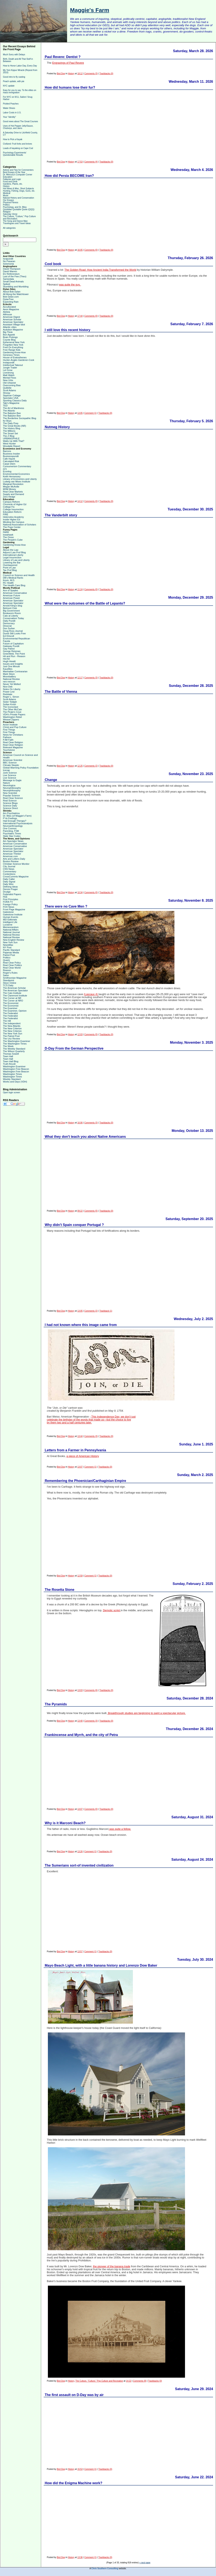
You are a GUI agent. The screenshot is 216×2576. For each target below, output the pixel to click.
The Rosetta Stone (59, 1589)
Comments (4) (91, 162)
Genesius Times (11, 355)
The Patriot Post (11, 1036)
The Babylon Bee (12, 413)
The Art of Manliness (13, 408)
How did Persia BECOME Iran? (69, 175)
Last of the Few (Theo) (14, 276)
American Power (11, 598)
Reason (7, 970)
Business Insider (11, 453)
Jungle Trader (10, 367)
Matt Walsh (9, 375)
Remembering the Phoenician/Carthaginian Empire (85, 1481)
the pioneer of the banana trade (111, 2266)
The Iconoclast (10, 707)
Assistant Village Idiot (14, 324)
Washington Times (12, 1074)
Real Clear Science (13, 798)
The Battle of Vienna (61, 691)
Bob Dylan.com (11, 296)
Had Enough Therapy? (14, 821)
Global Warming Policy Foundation (21, 767)
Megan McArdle (11, 486)
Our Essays (8, 200)
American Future (11, 595)
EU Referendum (11, 274)
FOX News (8, 907)
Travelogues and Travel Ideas (17, 223)
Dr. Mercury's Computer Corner (17, 174)
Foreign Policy (10, 904)
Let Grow (7, 370)
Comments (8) (139, 2381)
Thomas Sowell (11, 1054)
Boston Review (10, 861)
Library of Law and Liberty (16, 560)
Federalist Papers (12, 894)
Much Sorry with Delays (14, 54)
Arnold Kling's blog (12, 605)
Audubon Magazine (13, 329)
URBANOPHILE (11, 438)
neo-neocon (9, 681)
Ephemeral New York (14, 342)
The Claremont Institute (15, 995)
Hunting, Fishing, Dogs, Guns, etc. (19, 191)
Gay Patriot (9, 648)
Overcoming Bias (12, 385)
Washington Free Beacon (16, 1069)
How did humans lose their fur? (70, 87)
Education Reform (12, 512)
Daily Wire (8, 884)
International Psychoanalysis (17, 823)
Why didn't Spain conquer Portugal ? (74, 1225)
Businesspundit (11, 456)
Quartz (6, 960)
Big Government (11, 610)
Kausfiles (7, 669)
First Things (9, 729)
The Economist (10, 1003)
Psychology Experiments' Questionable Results (14, 154)
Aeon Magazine (11, 309)
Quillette (7, 388)
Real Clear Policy (12, 962)
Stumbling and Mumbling (15, 286)
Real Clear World (12, 967)
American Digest (11, 317)
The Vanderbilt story (61, 515)
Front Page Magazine (14, 909)
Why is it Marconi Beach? (65, 1823)
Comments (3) (91, 73)
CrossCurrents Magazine (16, 876)
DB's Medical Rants (13, 577)
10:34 (80, 892)
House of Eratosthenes (15, 357)
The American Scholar (14, 988)
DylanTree (8, 299)
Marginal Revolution (13, 484)
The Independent (11, 1023)
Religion (7, 212)
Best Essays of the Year (14, 172)
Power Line (9, 691)
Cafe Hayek (9, 458)
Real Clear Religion (13, 742)
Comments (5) (91, 1034)
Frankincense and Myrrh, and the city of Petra (81, 1735)
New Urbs (8, 380)
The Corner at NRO (13, 1000)
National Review (11, 679)
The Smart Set (10, 433)
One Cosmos (9, 828)
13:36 (80, 2557)
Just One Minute (11, 666)
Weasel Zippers (11, 719)
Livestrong (8, 372)
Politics (6, 205)
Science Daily (10, 805)
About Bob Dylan (11, 291)
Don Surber (9, 628)
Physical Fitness (10, 202)
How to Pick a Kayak (12, 139)
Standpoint (8, 980)
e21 (5, 469)
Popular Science (11, 795)
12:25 (80, 766)
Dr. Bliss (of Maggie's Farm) (17, 815)
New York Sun (10, 942)
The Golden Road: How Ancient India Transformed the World (100, 269)
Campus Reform (11, 502)
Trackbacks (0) (106, 73)
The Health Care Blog (14, 585)
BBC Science (10, 762)
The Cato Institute (12, 993)
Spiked (6, 284)
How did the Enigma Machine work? (73, 2483)
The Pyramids (56, 1704)
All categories (9, 228)
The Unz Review (11, 1038)
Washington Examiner (14, 1066)
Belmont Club (10, 608)
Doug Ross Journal (13, 631)
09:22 (80, 1211)
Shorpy (6, 393)
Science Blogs (10, 803)
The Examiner (10, 1008)
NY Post (7, 947)
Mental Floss (9, 377)
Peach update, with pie (13, 81)
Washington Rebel (12, 717)
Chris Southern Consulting (104, 2568)
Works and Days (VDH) (15, 1081)
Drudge (7, 891)
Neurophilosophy (11, 790)
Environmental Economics (16, 474)
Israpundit (8, 258)
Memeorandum (11, 927)
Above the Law (10, 550)
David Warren (10, 271)
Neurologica (9, 785)
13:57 (80, 1951)
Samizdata (8, 279)
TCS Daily (8, 985)
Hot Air (6, 659)
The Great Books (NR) (14, 426)
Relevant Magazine (13, 747)
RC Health (8, 583)
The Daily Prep (10, 423)
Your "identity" (9, 117)
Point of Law (9, 567)
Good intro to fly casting (14, 77)
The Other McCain (12, 709)
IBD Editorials (10, 919)
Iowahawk (8, 534)
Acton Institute (10, 724)
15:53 (80, 2469)
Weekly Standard (12, 1079)
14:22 (128, 2381)
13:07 (80, 1467)
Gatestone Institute (12, 914)
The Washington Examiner (16, 1041)
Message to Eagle (12, 780)
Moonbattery (9, 676)
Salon (6, 975)
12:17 (80, 677)
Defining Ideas (10, 886)
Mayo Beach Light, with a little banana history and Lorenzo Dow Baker (101, 1965)
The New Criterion (12, 1028)
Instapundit (8, 362)
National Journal (11, 932)
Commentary (9, 871)
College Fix (9, 507)
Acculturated (9, 307)
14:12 (80, 501)
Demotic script (112, 1610)
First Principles (10, 899)
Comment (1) (90, 413)
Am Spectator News (13, 841)
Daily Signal (9, 881)
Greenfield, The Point (14, 653)
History (6, 186)
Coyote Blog (9, 339)
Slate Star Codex (11, 836)
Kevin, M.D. (9, 580)
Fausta (6, 641)
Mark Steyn (9, 674)
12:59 (80, 1576)
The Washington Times (15, 1043)
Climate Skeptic (11, 765)
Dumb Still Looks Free (14, 633)
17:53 (80, 162)
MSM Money (9, 489)
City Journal (9, 866)
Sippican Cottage (12, 395)
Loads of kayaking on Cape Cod (18, 148)
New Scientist (10, 793)
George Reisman (11, 651)
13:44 (80, 1436)
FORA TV (8, 902)
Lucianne (7, 924)
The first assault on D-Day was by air (74, 2395)
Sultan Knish (9, 704)
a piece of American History (82, 1456)
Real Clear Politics (12, 965)
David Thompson (11, 269)
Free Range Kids (11, 350)
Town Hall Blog (10, 1061)
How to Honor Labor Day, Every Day (20, 66)
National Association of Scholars (19, 524)
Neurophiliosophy (12, 788)
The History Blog (11, 428)
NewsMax (8, 945)
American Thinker (12, 853)
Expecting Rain (11, 301)
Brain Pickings (10, 337)
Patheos (7, 737)
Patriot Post (9, 955)
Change (51, 780)
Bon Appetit (9, 334)
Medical (6, 193)
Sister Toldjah (10, 702)
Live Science (9, 775)
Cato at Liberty (10, 615)
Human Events (10, 917)
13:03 (80, 1690)
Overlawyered (10, 565)
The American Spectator (15, 990)
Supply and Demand (13, 494)
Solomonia (8, 263)
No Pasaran (9, 261)
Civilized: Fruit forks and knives (17, 144)
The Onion (8, 537)
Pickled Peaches (11, 104)
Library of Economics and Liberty (20, 479)
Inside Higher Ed (11, 519)
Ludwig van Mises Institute (16, 481)
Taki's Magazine (11, 403)
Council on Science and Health (19, 575)
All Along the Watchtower (16, 294)
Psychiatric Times (12, 833)
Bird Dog (61, 73)
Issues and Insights (13, 664)
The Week (8, 1046)
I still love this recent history (67, 330)
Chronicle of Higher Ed (14, 504)
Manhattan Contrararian (15, 671)
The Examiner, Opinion (15, 1010)
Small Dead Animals (13, 281)
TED (5, 405)
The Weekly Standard (14, 1048)
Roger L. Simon (11, 696)
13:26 (80, 1851)
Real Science (10, 800)
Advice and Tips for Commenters (18, 170)
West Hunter (9, 443)
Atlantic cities (9, 327)
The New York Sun (12, 1033)
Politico (6, 957)
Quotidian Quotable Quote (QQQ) (18, 209)
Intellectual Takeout (13, 365)
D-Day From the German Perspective (74, 1048)
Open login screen (11, 1092)
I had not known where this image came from (81, 1325)
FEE (5, 897)
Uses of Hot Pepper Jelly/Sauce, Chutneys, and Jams (18, 127)
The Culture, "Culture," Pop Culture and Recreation (99, 2381)
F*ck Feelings (10, 818)
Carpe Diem (9, 464)
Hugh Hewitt (9, 661)
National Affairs (11, 929)
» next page (144, 2562)
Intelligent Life (10, 922)
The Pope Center (12, 527)
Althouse (7, 314)
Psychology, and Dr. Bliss (15, 207)
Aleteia (6, 312)
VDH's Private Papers (14, 714)
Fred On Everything (13, 347)
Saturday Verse (10, 214)
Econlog (7, 471)
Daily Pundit (9, 621)
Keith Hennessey (11, 476)
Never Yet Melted (12, 684)
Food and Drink (10, 181)
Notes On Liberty (11, 689)
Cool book (53, 264)
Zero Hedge (9, 496)
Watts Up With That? (13, 441)
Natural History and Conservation (18, 198)
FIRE (5, 514)
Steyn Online (9, 983)
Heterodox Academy (13, 517)
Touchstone (9, 750)
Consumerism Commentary (17, 466)
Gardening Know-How (14, 352)
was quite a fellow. (120, 1829)
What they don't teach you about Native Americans (85, 1136)
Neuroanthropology (13, 826)
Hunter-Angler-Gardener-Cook (18, 360)
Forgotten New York (13, 345)
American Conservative (15, 593)
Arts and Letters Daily (14, 859)
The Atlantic (9, 410)
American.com (10, 856)
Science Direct (10, 808)
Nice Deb (7, 686)
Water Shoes (9, 108)
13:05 (80, 413)
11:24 (80, 589)
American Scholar (12, 319)
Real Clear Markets (13, 491)
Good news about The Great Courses (20, 121)
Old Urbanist (9, 383)
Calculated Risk (11, 461)
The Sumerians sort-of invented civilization (79, 1865)
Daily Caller (9, 879)
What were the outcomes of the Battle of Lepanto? (85, 603)
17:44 (80, 316)
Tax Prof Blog (10, 570)
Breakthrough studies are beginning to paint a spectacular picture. (146, 1713)
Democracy (9, 623)
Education (7, 177)
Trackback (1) (105, 1311)
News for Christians (13, 734)
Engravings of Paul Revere (68, 62)
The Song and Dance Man (15, 221)
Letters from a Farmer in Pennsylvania (75, 1450)
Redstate (7, 694)
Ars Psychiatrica (11, 813)
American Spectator (13, 322)
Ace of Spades (10, 590)
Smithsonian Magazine (14, 978)
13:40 (80, 1721)
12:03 (80, 1034)
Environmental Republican (16, 638)
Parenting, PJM (11, 831)
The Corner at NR (12, 998)
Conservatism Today (13, 618)
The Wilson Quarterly (14, 1051)
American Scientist (12, 760)
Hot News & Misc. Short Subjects (18, 188)
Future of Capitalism (13, 643)
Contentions (9, 874)
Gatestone (8, 912)
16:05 (80, 250)
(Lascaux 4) (91, 994)
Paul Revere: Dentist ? (63, 57)
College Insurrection (13, 509)
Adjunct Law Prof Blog (14, 552)
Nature (6, 783)
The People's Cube (13, 539)
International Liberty (13, 555)
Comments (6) (91, 1690)
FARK (6, 532)
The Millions (9, 431)
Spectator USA (10, 398)
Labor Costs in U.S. (12, 112)
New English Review (13, 940)
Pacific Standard (11, 950)
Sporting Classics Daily (15, 400)
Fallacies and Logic (12, 179)
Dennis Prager (10, 889)
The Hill (7, 1021)
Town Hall (8, 1056)
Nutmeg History (57, 427)
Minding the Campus (13, 522)
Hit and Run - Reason (14, 656)
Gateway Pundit (11, 646)
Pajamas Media (11, 952)
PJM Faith (8, 740)
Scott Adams (9, 390)
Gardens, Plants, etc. (13, 184)
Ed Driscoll (8, 636)
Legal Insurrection (12, 557)
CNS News (8, 869)
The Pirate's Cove (12, 712)
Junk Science (10, 772)
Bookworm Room (12, 613)
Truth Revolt (9, 1064)
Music (5, 195)
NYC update (8, 86)
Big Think (8, 332)
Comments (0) (91, 250)
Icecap (6, 770)
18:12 (80, 73)
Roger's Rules (10, 972)
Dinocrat (7, 626)
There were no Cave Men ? (66, 906)
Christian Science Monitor (16, 864)
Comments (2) (91, 766)
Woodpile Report (11, 446)
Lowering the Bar (11, 562)
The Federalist (10, 1013)
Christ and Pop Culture (14, 727)
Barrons (7, 451)
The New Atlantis (11, 1026)
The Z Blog (8, 436)
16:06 (80, 1123)
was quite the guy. (70, 284)
